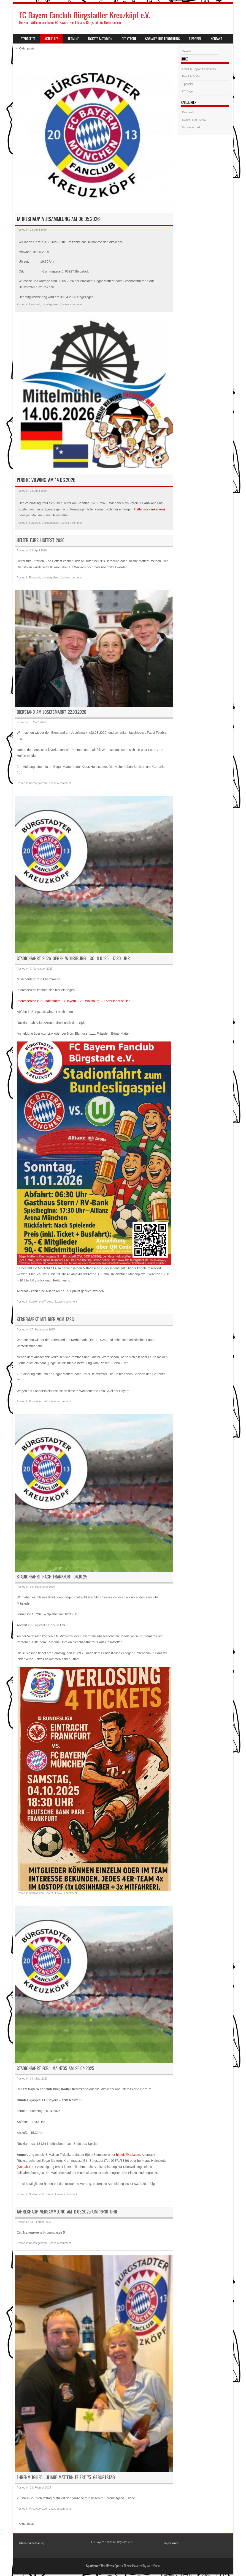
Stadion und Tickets (41, 1301)
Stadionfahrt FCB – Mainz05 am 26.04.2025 (55, 2068)
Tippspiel (195, 38)
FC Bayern (188, 91)
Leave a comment (72, 304)
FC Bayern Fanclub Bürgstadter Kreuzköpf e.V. (84, 15)
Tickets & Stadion (100, 38)
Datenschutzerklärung (31, 2543)
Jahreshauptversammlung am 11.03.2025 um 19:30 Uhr (67, 2212)
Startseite (28, 38)
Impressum (171, 2543)
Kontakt (216, 38)
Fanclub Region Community (199, 69)
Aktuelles (51, 38)
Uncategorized (50, 304)
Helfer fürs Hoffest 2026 (41, 540)
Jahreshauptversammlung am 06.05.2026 (58, 219)
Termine (73, 38)
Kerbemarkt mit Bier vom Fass (45, 1319)
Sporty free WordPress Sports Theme (109, 2565)
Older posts (24, 48)
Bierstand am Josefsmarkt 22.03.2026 (51, 712)
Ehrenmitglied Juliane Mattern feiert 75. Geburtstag (66, 2477)
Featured (34, 304)
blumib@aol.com (128, 2154)
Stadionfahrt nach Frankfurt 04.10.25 (52, 1577)
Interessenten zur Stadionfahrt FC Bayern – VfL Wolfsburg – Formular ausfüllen (73, 1001)
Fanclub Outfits (191, 76)
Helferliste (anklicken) (149, 509)
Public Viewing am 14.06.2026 (46, 480)
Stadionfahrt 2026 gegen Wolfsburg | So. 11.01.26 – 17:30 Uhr (73, 958)
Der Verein (129, 38)
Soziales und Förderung (162, 38)
